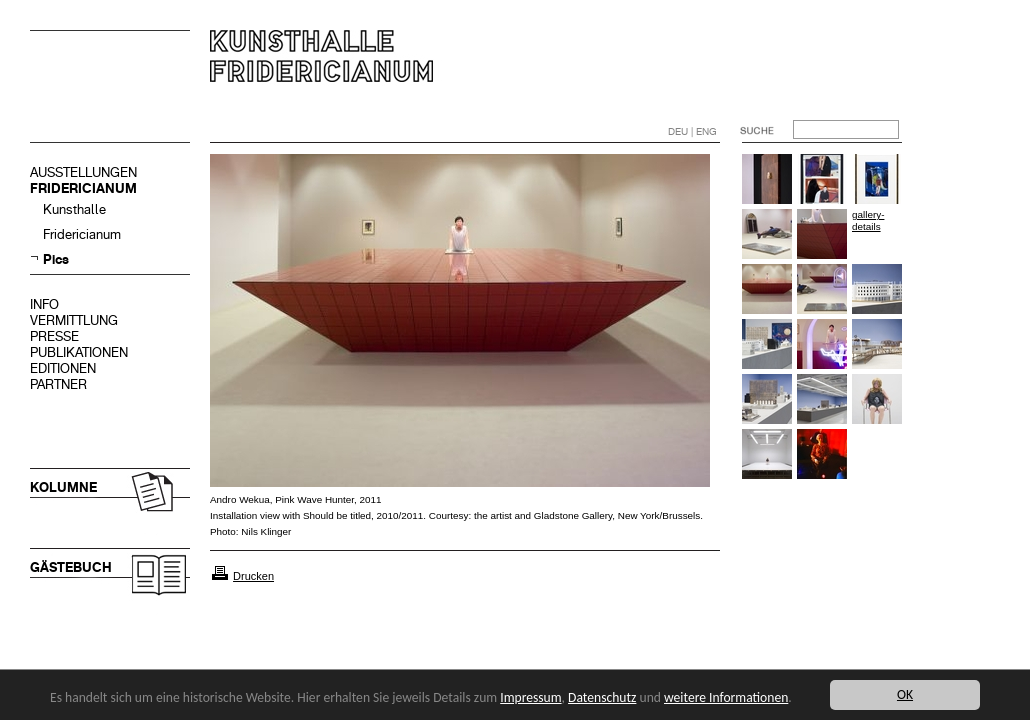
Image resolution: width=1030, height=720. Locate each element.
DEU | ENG (692, 131)
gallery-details (868, 220)
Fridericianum (82, 234)
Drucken (253, 576)
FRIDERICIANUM (83, 188)
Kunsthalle (74, 209)
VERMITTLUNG (74, 320)
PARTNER (58, 384)
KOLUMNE (63, 487)
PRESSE (54, 336)
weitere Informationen (726, 697)
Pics (56, 259)
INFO (44, 304)
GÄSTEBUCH (71, 567)
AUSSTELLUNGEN (83, 172)
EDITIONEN (63, 368)
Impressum (530, 697)
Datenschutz (602, 697)
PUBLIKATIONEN (79, 352)
